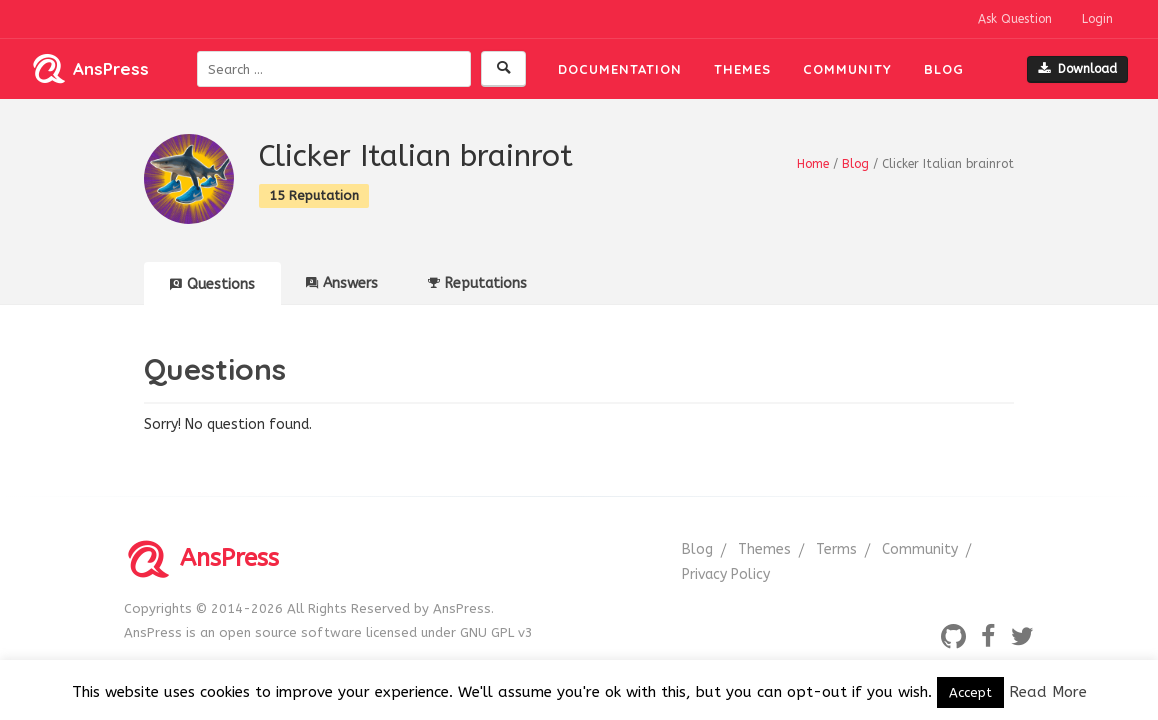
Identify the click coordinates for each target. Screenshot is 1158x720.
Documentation (620, 69)
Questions (212, 284)
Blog (944, 69)
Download (1077, 69)
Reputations (477, 283)
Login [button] (1097, 19)
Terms (836, 549)
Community (847, 69)
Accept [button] (970, 692)
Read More (1048, 692)
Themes (742, 69)
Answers (342, 283)
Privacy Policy (726, 574)
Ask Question (1015, 19)
